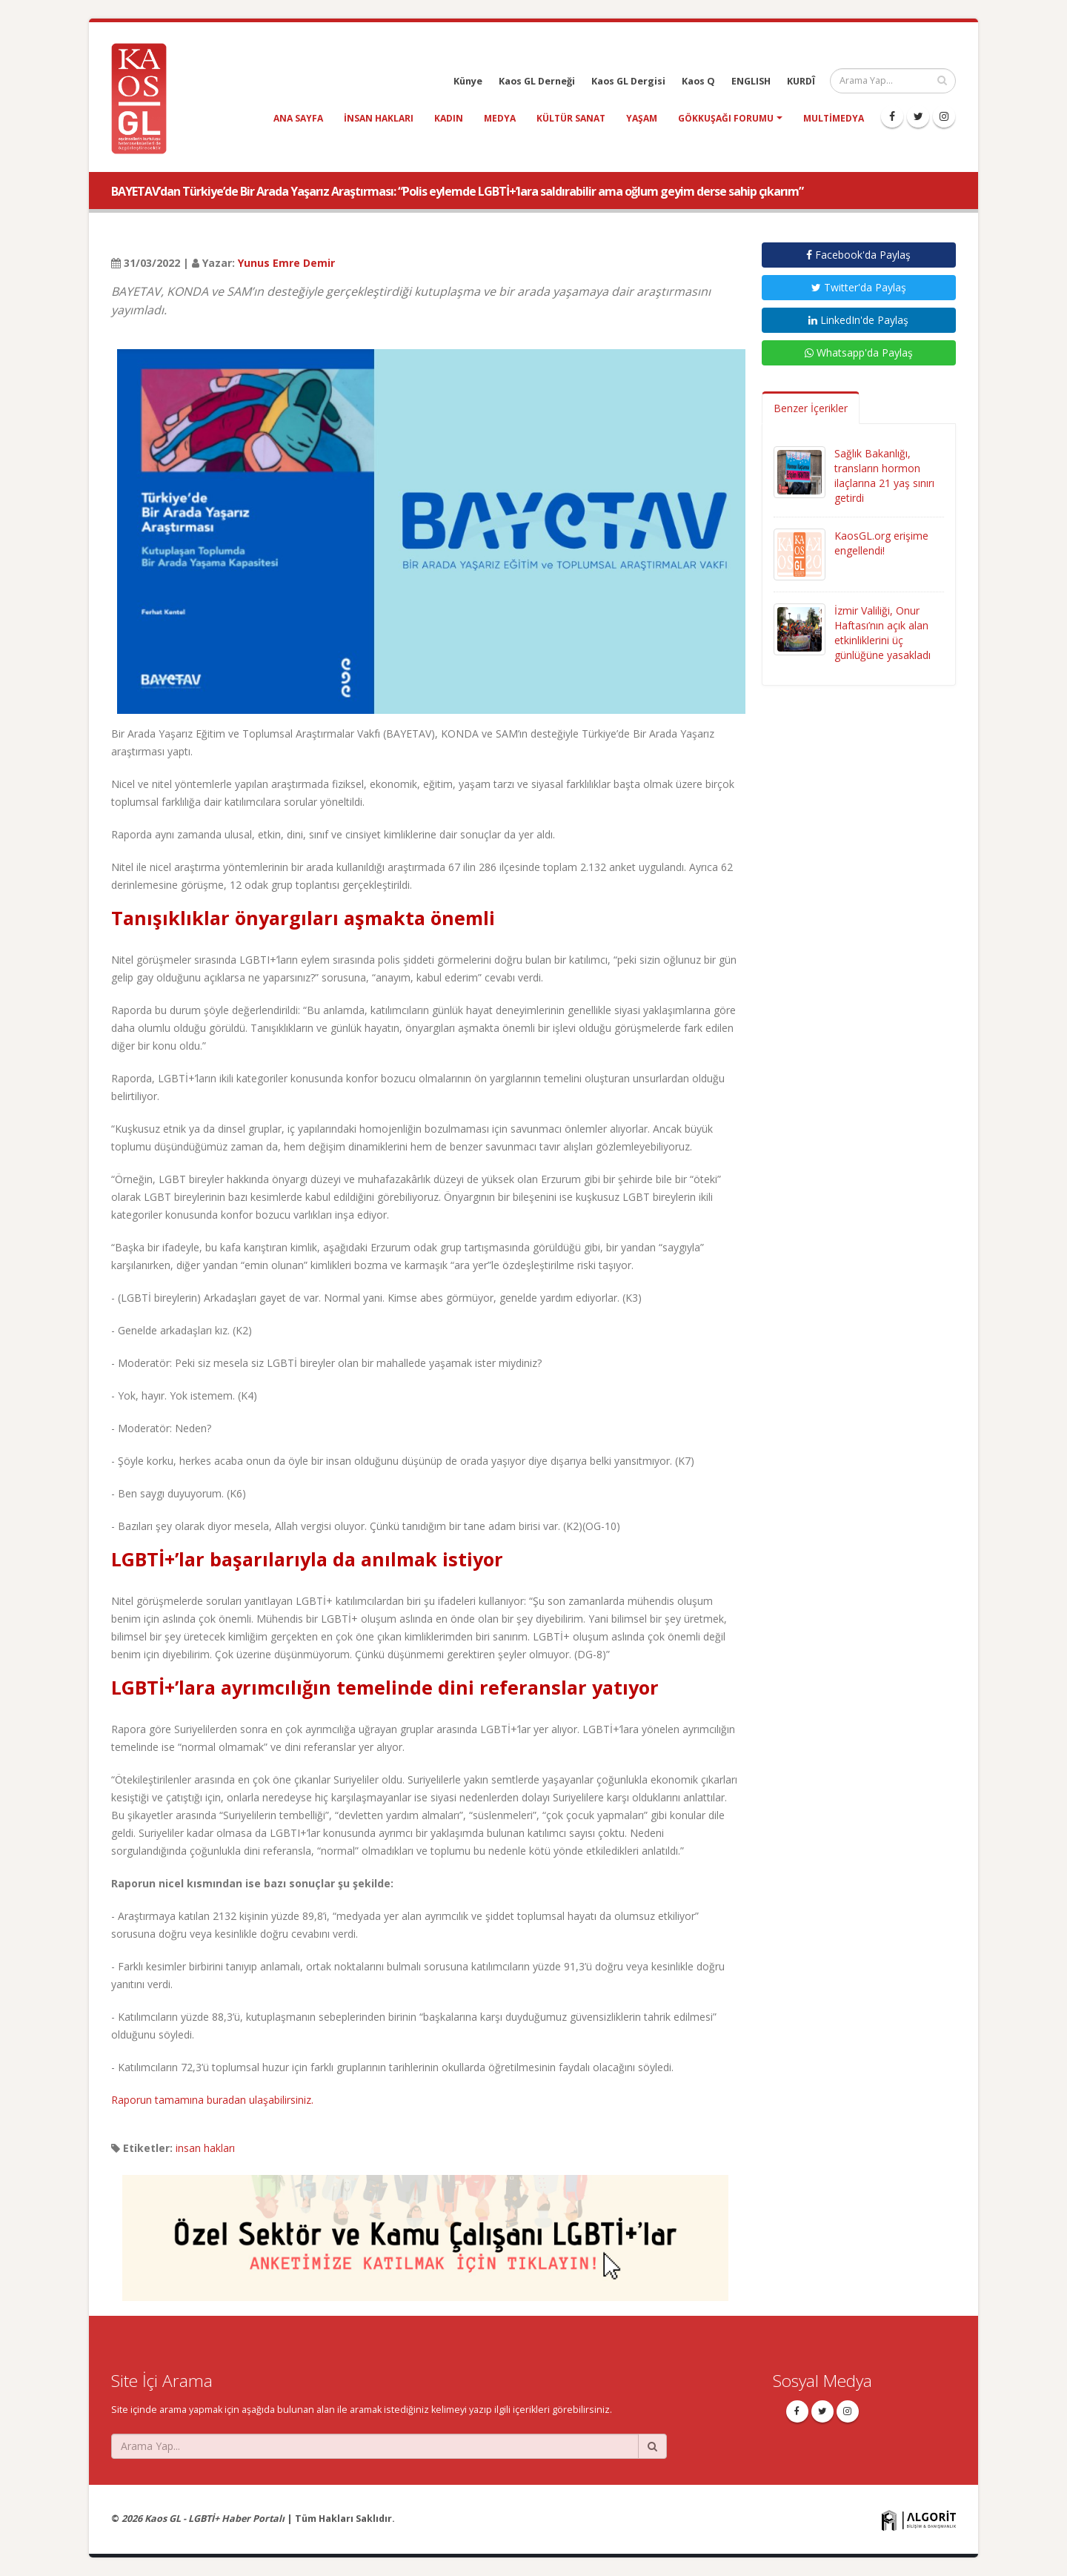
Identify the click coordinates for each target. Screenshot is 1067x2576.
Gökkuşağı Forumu (726, 118)
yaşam (641, 118)
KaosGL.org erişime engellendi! (881, 543)
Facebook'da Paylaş (858, 255)
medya (500, 118)
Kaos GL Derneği (537, 81)
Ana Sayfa (298, 118)
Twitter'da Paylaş (858, 287)
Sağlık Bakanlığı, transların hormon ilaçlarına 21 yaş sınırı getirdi (884, 475)
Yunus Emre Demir (286, 263)
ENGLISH (751, 81)
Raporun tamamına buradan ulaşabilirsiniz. (212, 2100)
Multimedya (833, 118)
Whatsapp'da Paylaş (859, 352)
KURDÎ (801, 81)
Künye (467, 81)
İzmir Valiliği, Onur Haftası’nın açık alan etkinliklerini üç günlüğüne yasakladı (882, 632)
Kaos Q (698, 81)
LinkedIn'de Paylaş (858, 320)
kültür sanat (570, 118)
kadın (448, 118)
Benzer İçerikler (811, 408)
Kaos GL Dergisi (628, 81)
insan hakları (378, 118)
